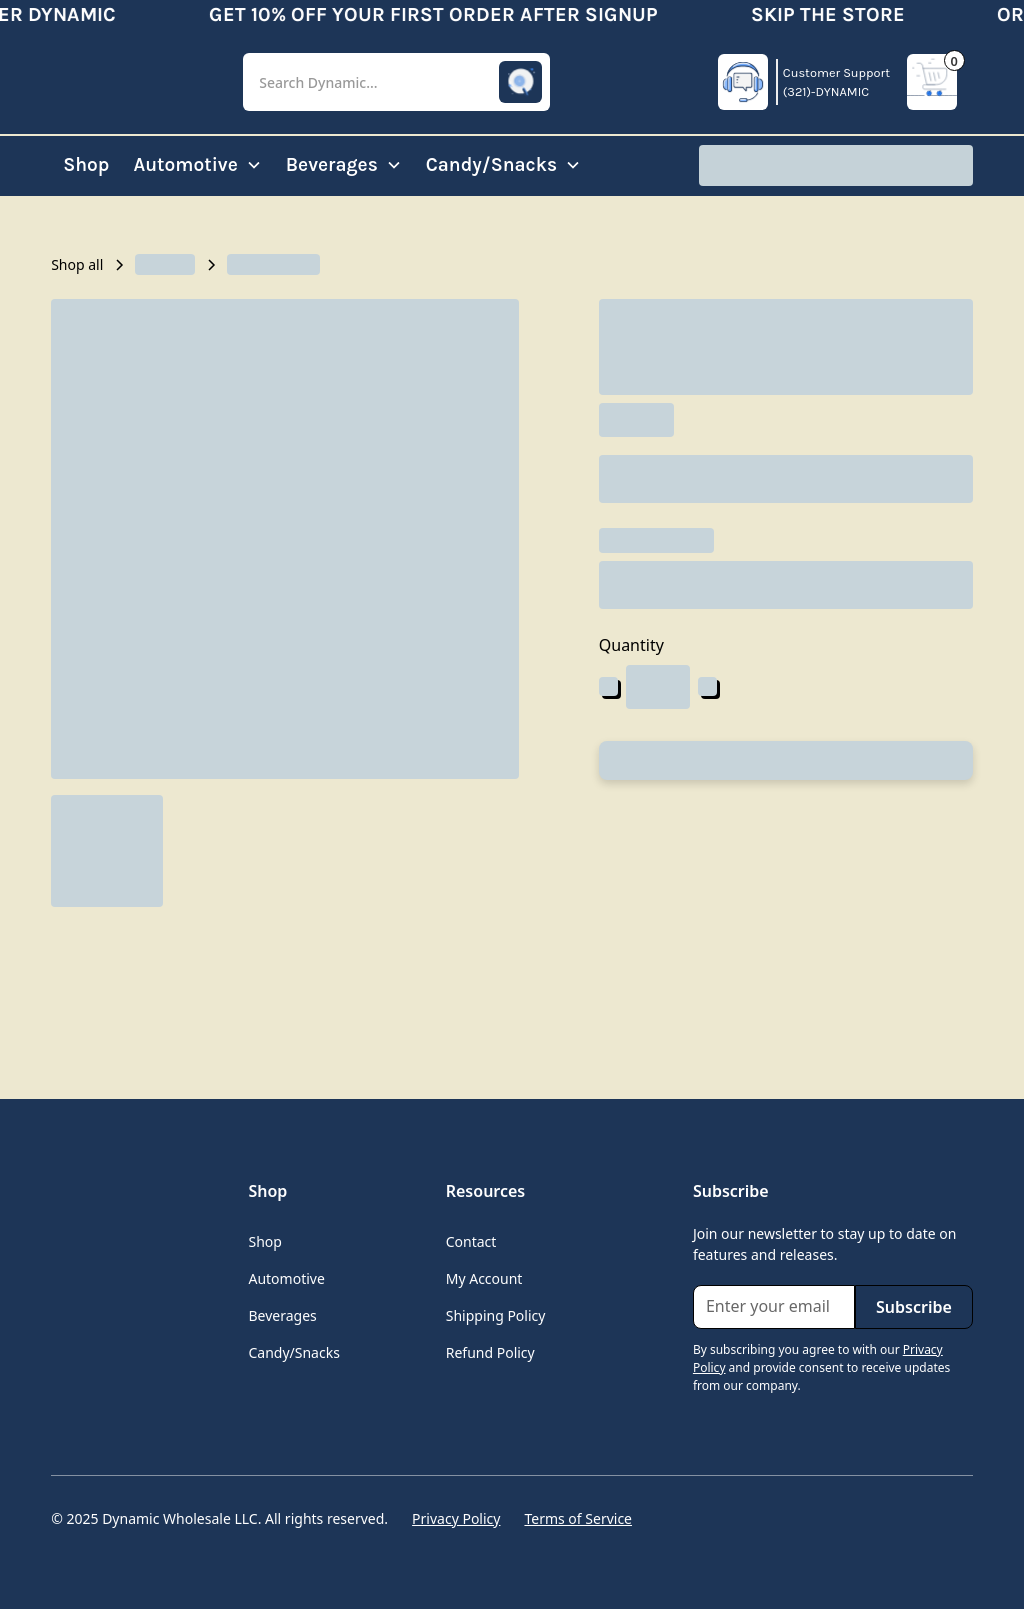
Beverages (282, 1315)
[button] (396, 82)
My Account (484, 1278)
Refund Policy (490, 1352)
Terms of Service (578, 1518)
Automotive (286, 1278)
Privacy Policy (456, 1518)
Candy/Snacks (293, 1352)
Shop (86, 164)
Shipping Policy (496, 1315)
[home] (131, 82)
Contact (471, 1241)
